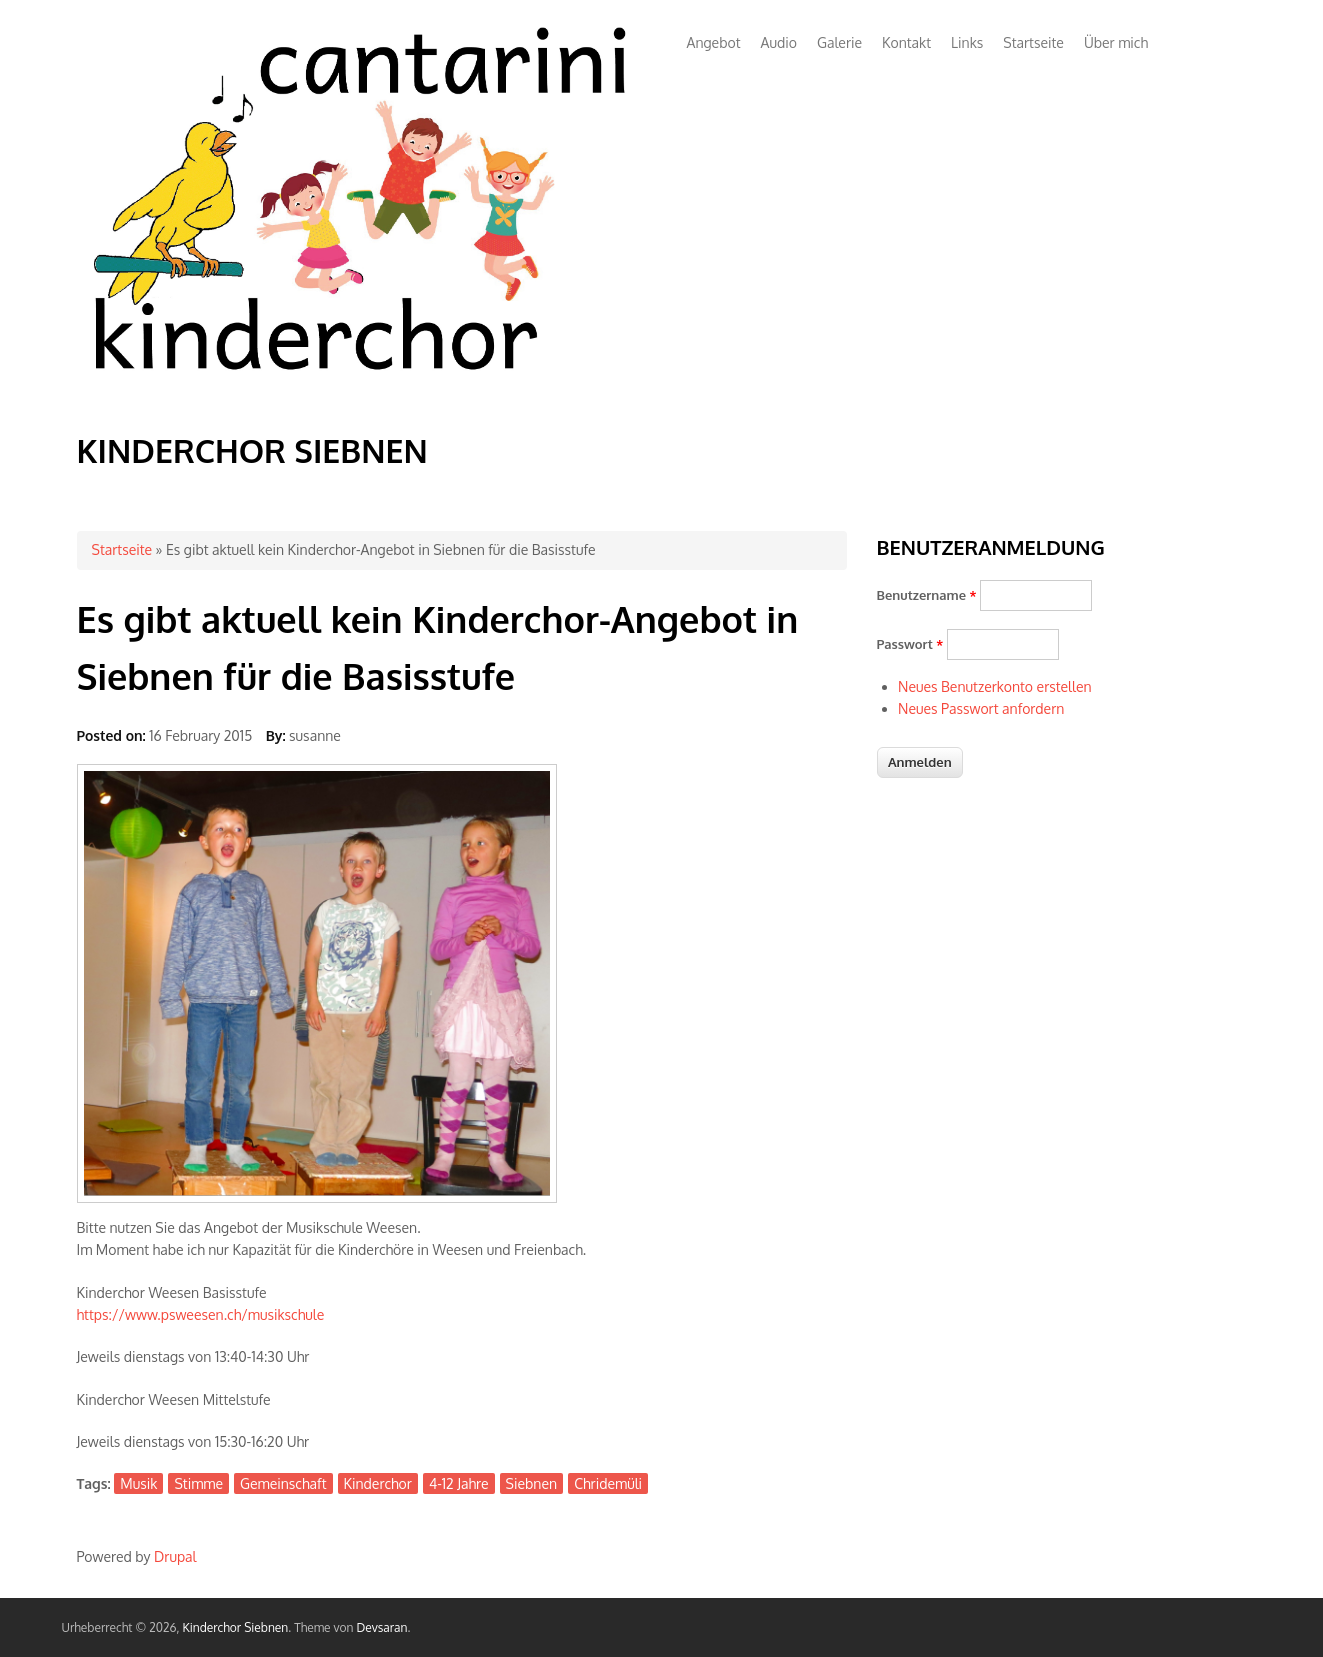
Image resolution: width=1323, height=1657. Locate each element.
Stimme (198, 1483)
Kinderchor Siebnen (252, 450)
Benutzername (927, 595)
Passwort (910, 644)
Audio (779, 42)
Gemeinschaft (283, 1483)
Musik (138, 1483)
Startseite (1033, 42)
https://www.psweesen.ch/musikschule (201, 1314)
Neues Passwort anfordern (981, 708)
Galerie (839, 42)
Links (967, 42)
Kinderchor (378, 1483)
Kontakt (906, 42)
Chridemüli (608, 1483)
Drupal (175, 1556)
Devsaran (381, 1627)
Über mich (1116, 42)
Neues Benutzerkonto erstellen (995, 686)
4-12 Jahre (459, 1483)
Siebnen (532, 1483)
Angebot (714, 42)
